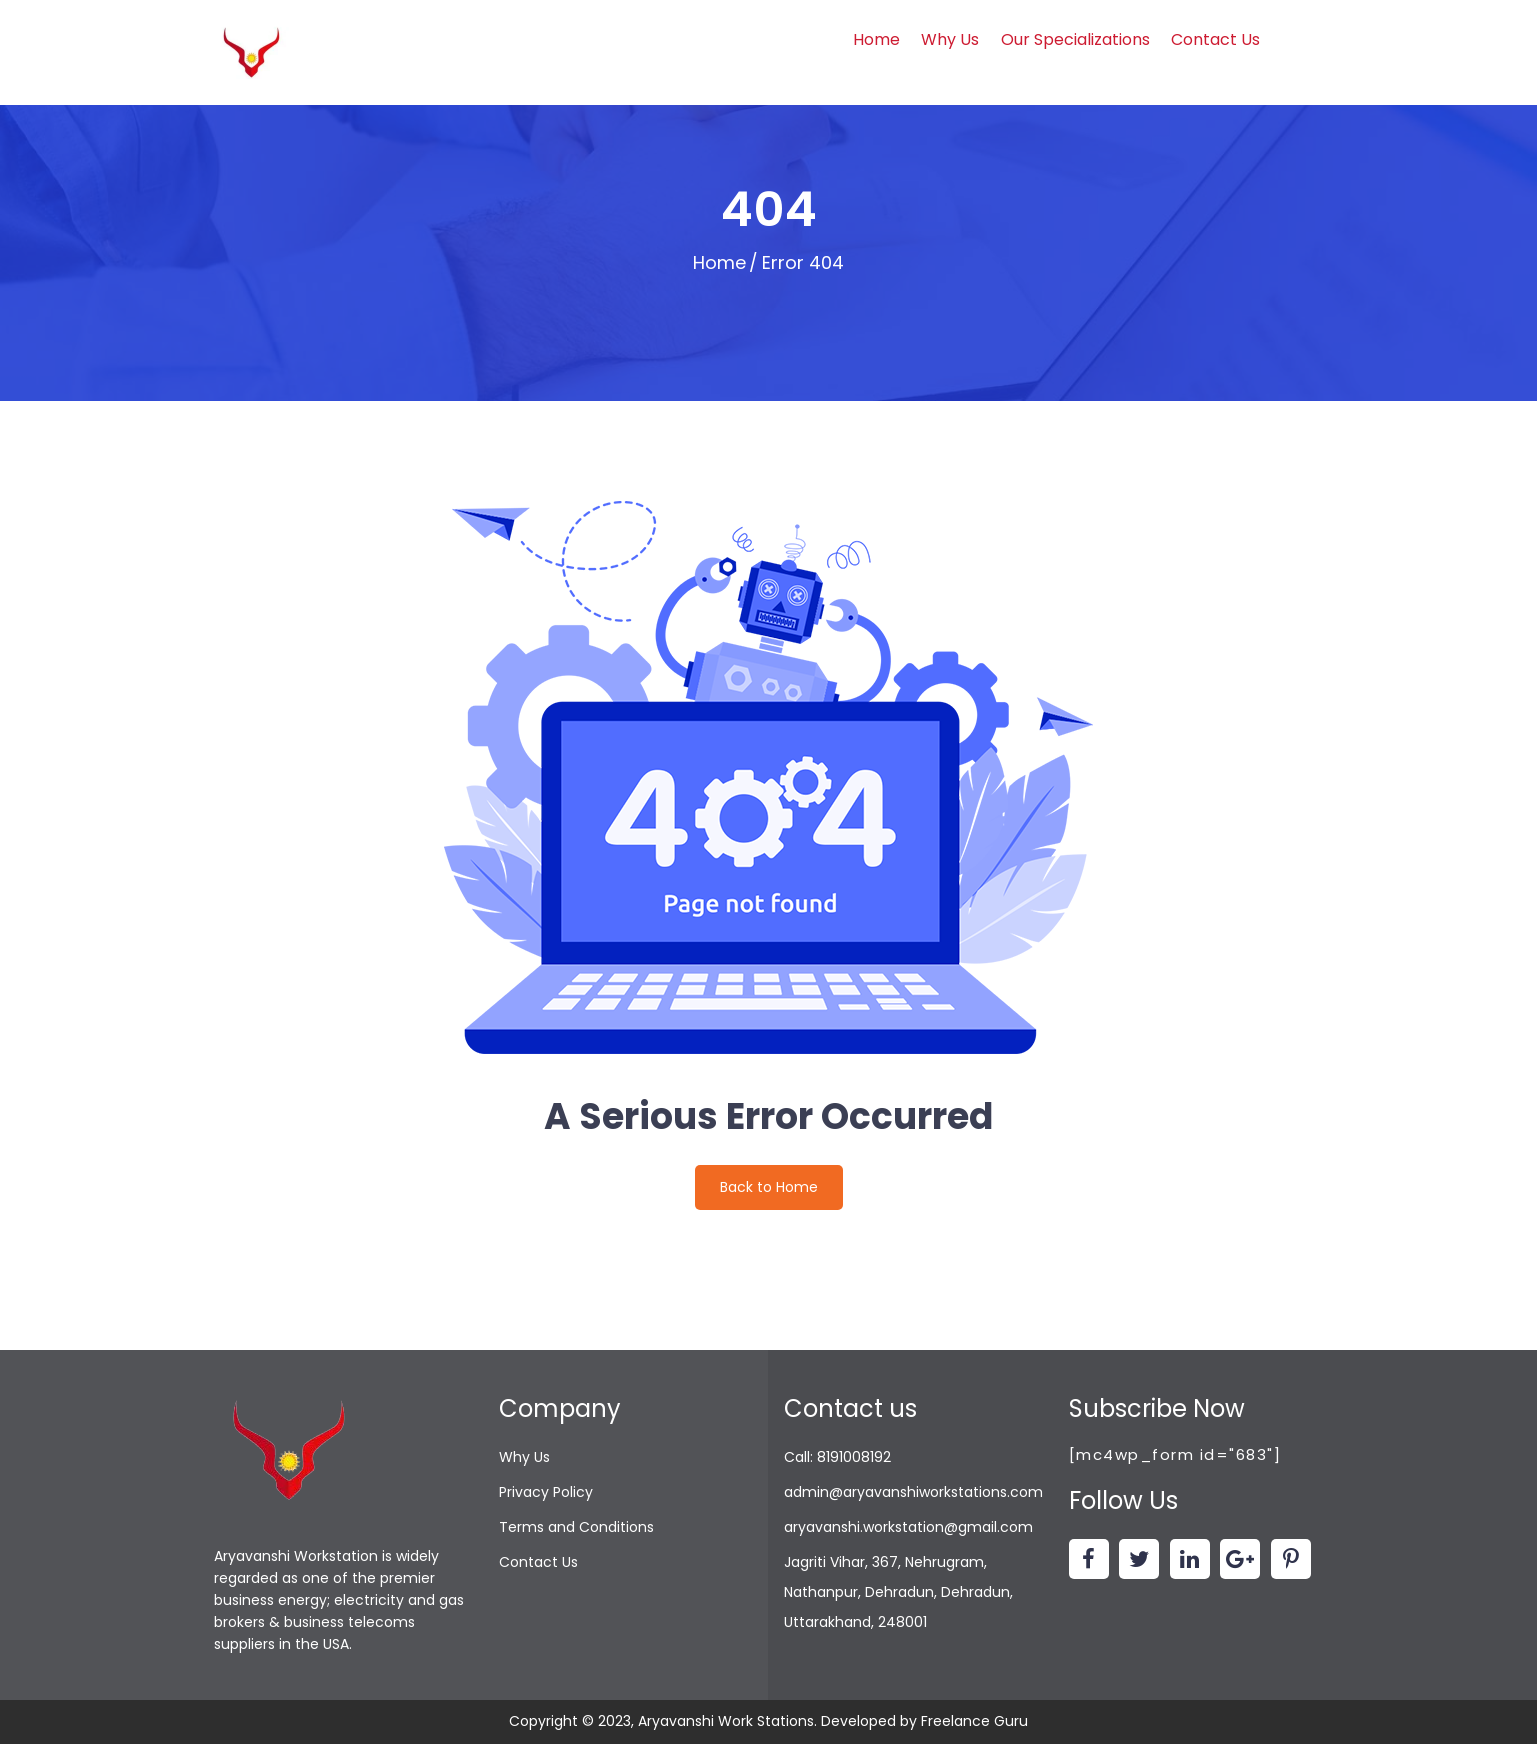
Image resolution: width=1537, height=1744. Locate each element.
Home (876, 39)
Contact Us (1215, 39)
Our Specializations (1075, 39)
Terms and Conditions (576, 1527)
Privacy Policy (546, 1492)
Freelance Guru (974, 1721)
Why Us (950, 39)
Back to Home (769, 1187)
